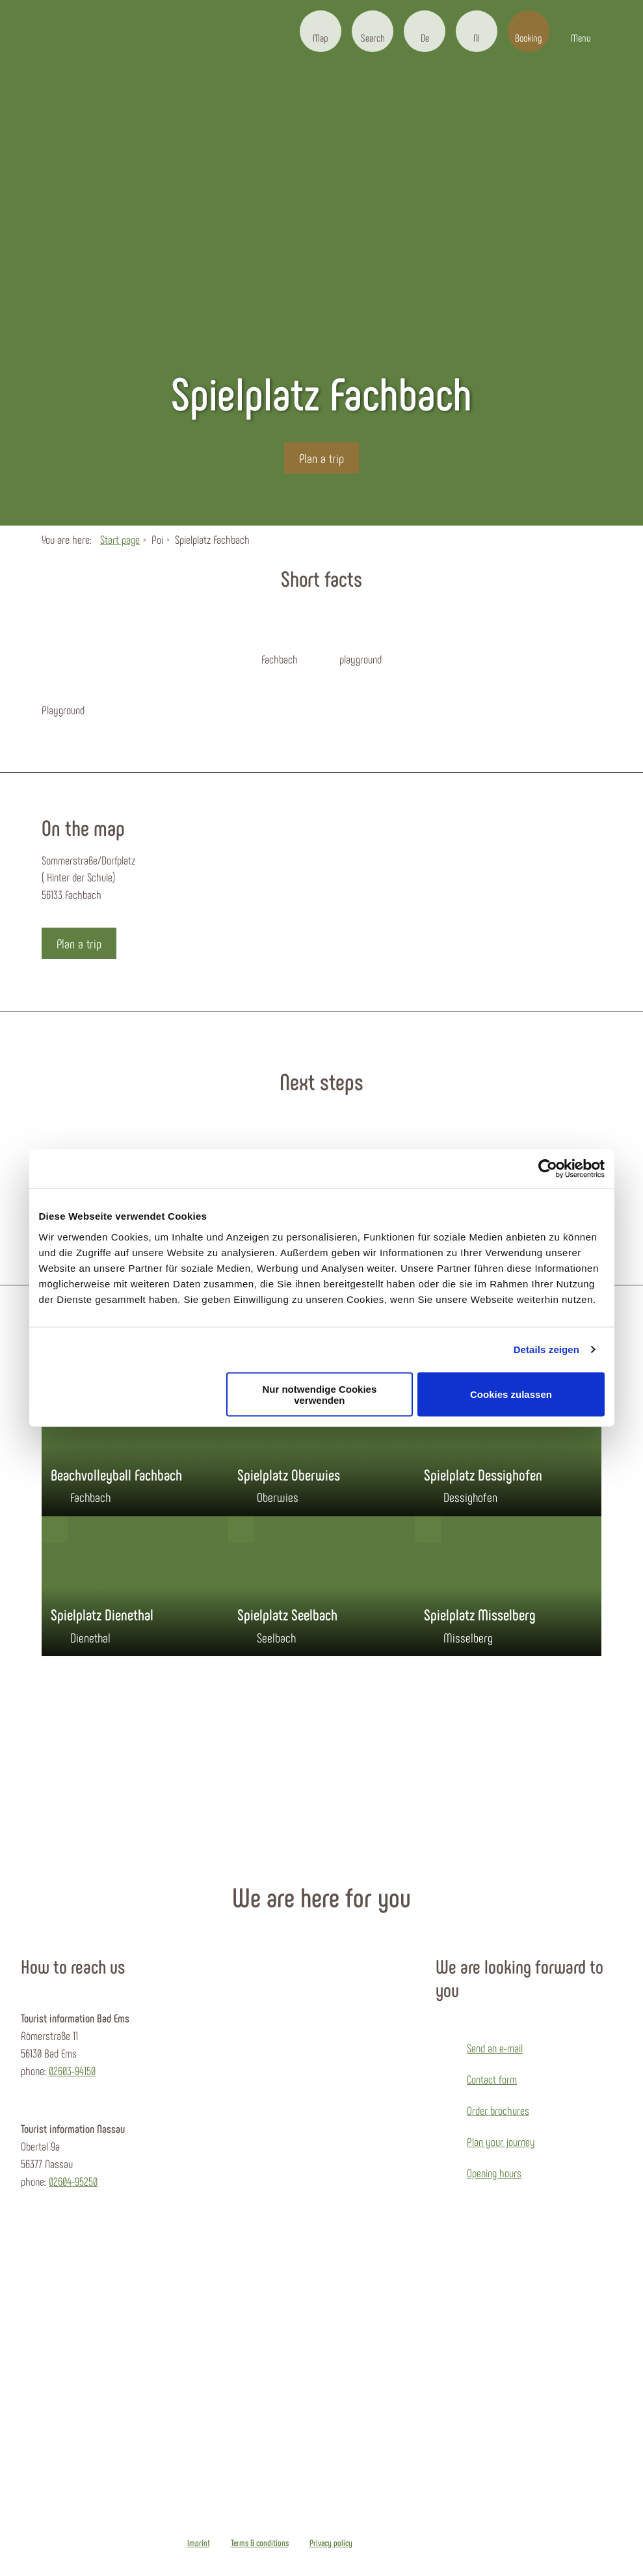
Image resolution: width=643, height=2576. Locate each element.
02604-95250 (73, 2181)
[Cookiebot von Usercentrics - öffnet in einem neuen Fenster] (548, 1169)
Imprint (198, 2543)
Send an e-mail (495, 2048)
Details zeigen (546, 1349)
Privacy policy (330, 2543)
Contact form (492, 2079)
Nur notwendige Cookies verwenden (319, 1394)
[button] (320, 31)
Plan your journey (501, 2141)
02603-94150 (72, 2070)
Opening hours (494, 2173)
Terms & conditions (260, 2543)
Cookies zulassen (511, 1394)
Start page (120, 539)
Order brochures (498, 2110)
